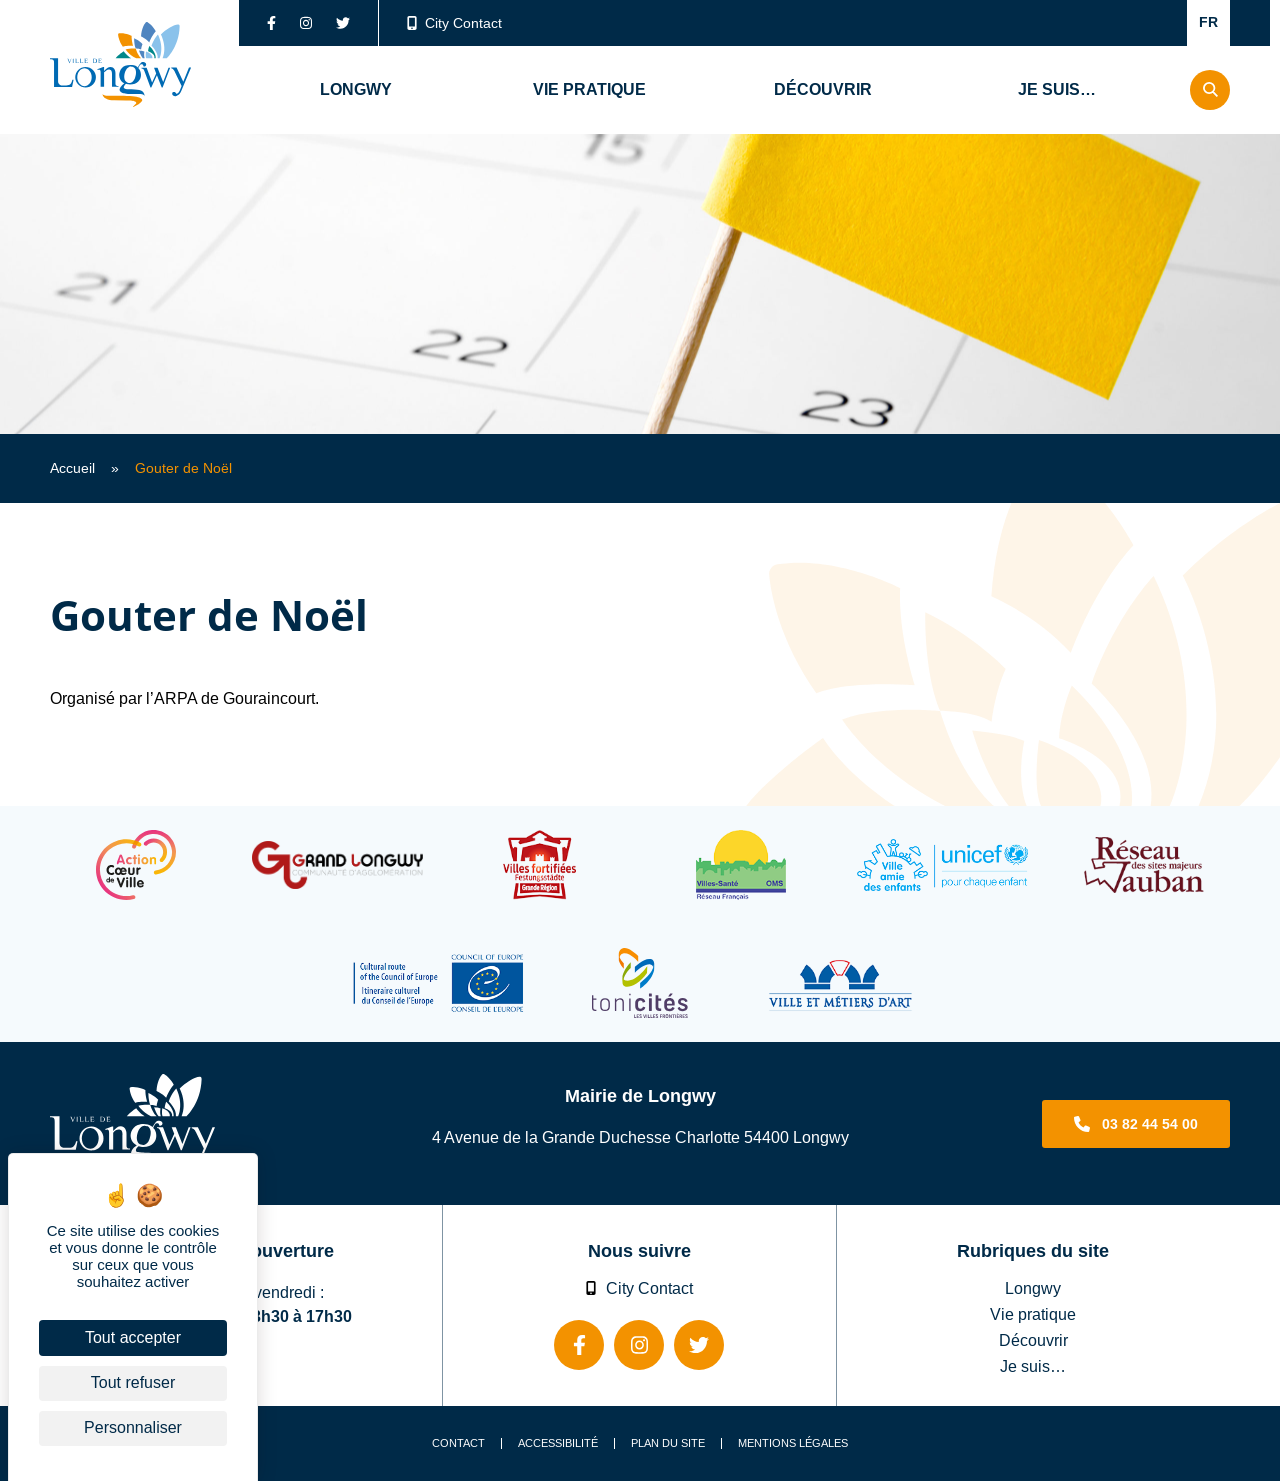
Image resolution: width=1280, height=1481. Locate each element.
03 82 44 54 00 (1150, 1124)
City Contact (455, 23)
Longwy (1033, 1288)
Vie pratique (1033, 1314)
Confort (1146, 23)
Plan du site (668, 1443)
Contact (458, 1443)
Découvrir (1033, 1340)
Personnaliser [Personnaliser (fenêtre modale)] (133, 1427)
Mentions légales (793, 1443)
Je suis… (1033, 1366)
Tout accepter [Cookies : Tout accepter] (133, 1337)
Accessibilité (558, 1443)
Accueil (72, 468)
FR (1208, 22)
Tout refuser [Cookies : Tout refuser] (133, 1382)
